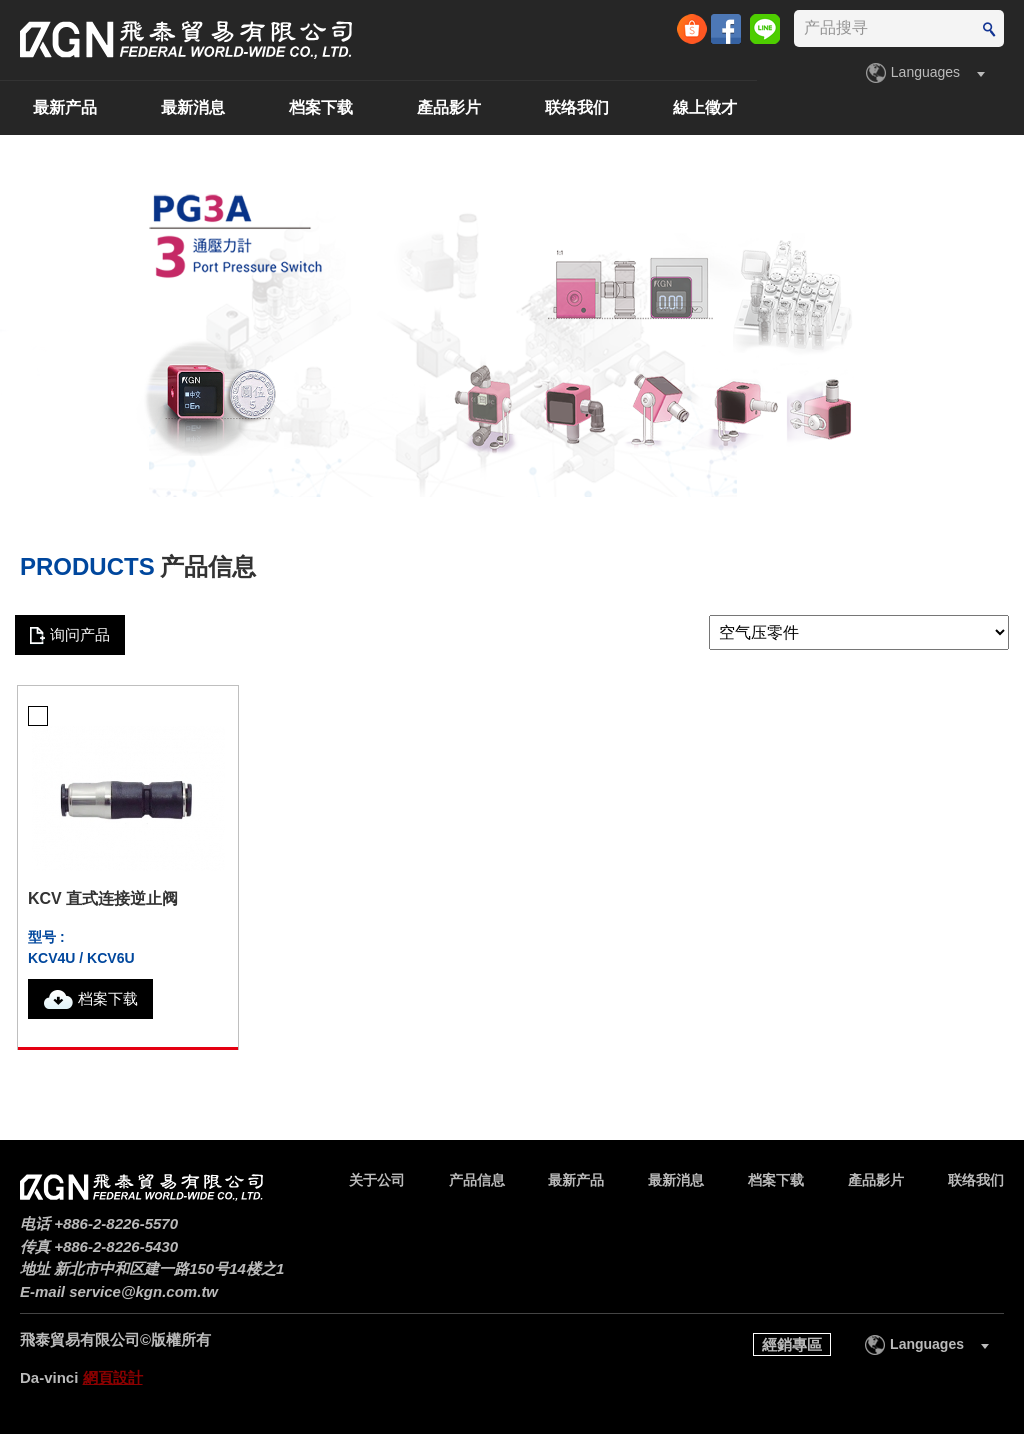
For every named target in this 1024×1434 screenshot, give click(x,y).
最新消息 (460, 107)
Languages (925, 72)
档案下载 (588, 107)
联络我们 (844, 107)
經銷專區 (792, 1344)
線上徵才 (972, 107)
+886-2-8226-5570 (116, 1223)
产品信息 (204, 107)
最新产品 (332, 107)
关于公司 (76, 107)
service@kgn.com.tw (143, 1291)
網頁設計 (113, 1377)
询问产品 (80, 634)
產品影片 (716, 107)
